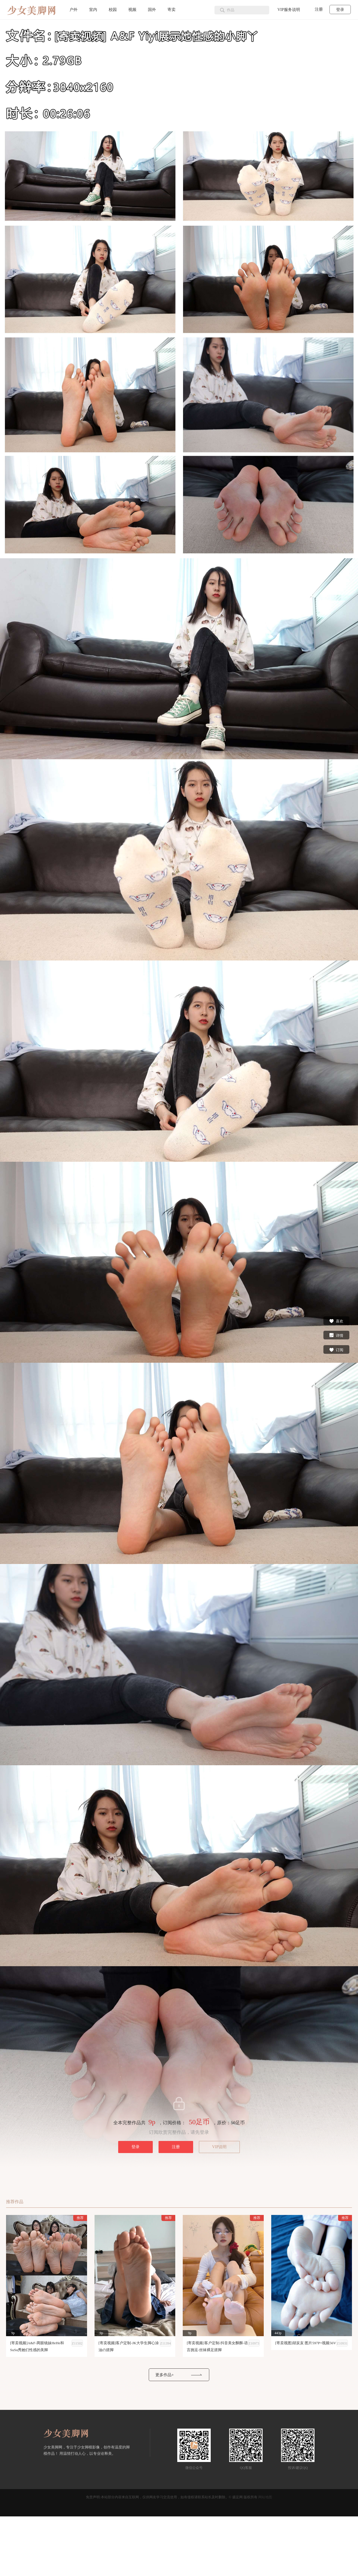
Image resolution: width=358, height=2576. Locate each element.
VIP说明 (219, 2147)
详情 (336, 1335)
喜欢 (336, 1320)
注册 (319, 9)
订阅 (336, 1349)
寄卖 (171, 9)
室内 (93, 9)
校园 (113, 9)
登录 (340, 9)
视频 (132, 9)
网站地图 (265, 2497)
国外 (152, 9)
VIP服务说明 (288, 9)
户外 (73, 9)
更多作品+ (164, 2375)
